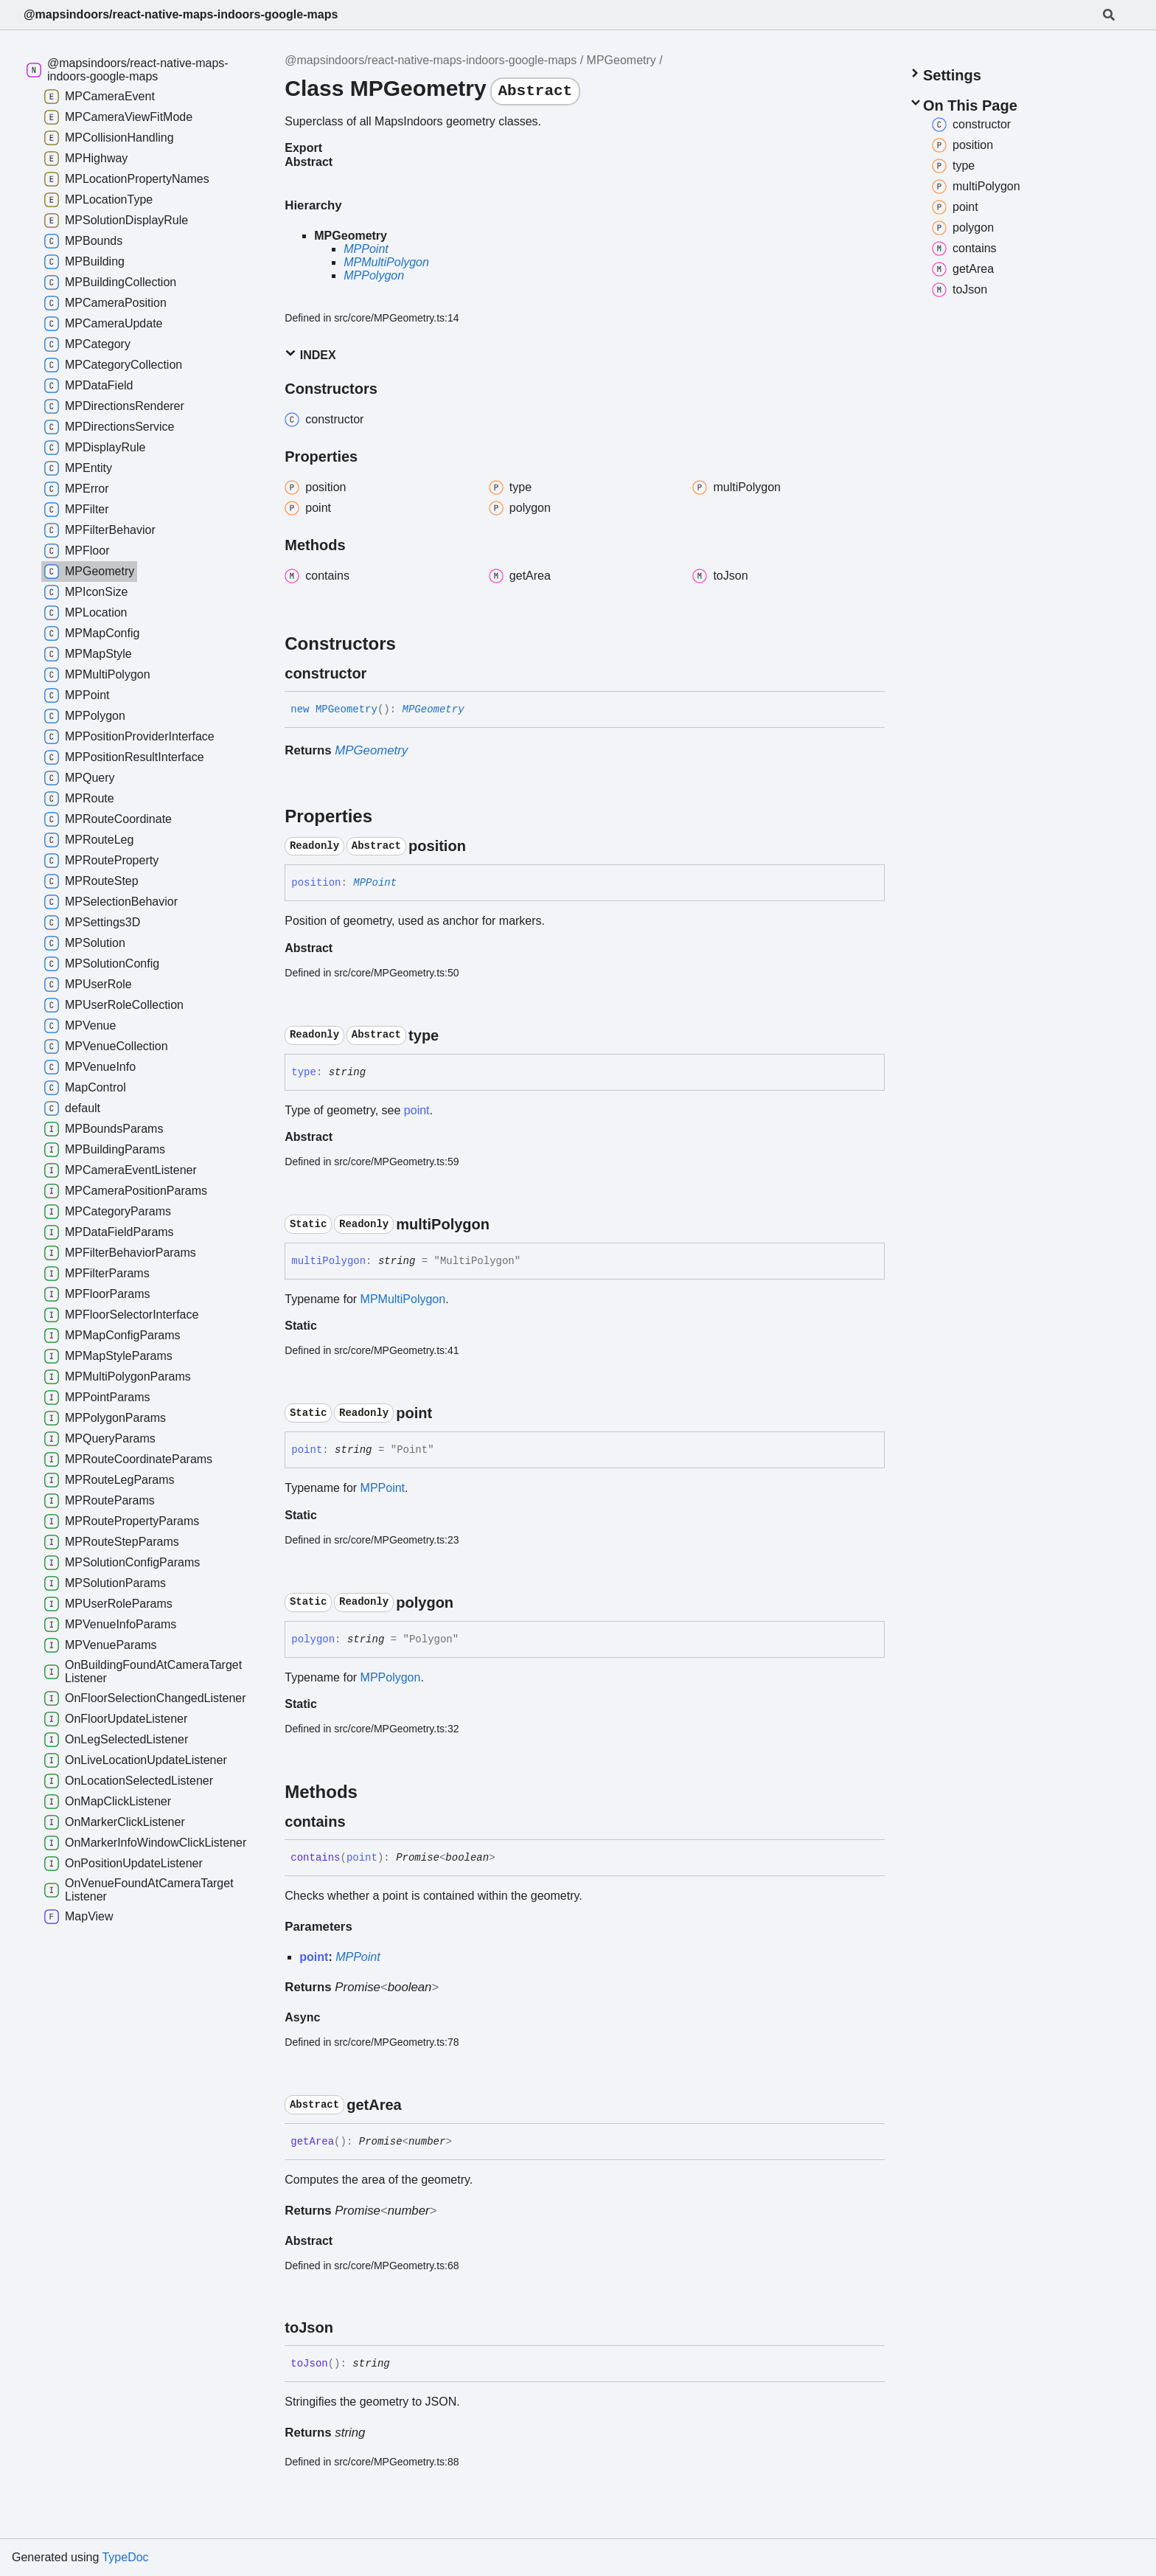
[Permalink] (379, 673)
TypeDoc (125, 2557)
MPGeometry (621, 60)
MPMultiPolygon (386, 262)
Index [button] (310, 354)
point (417, 1110)
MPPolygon (374, 275)
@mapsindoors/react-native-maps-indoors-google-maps (181, 14)
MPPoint (366, 249)
